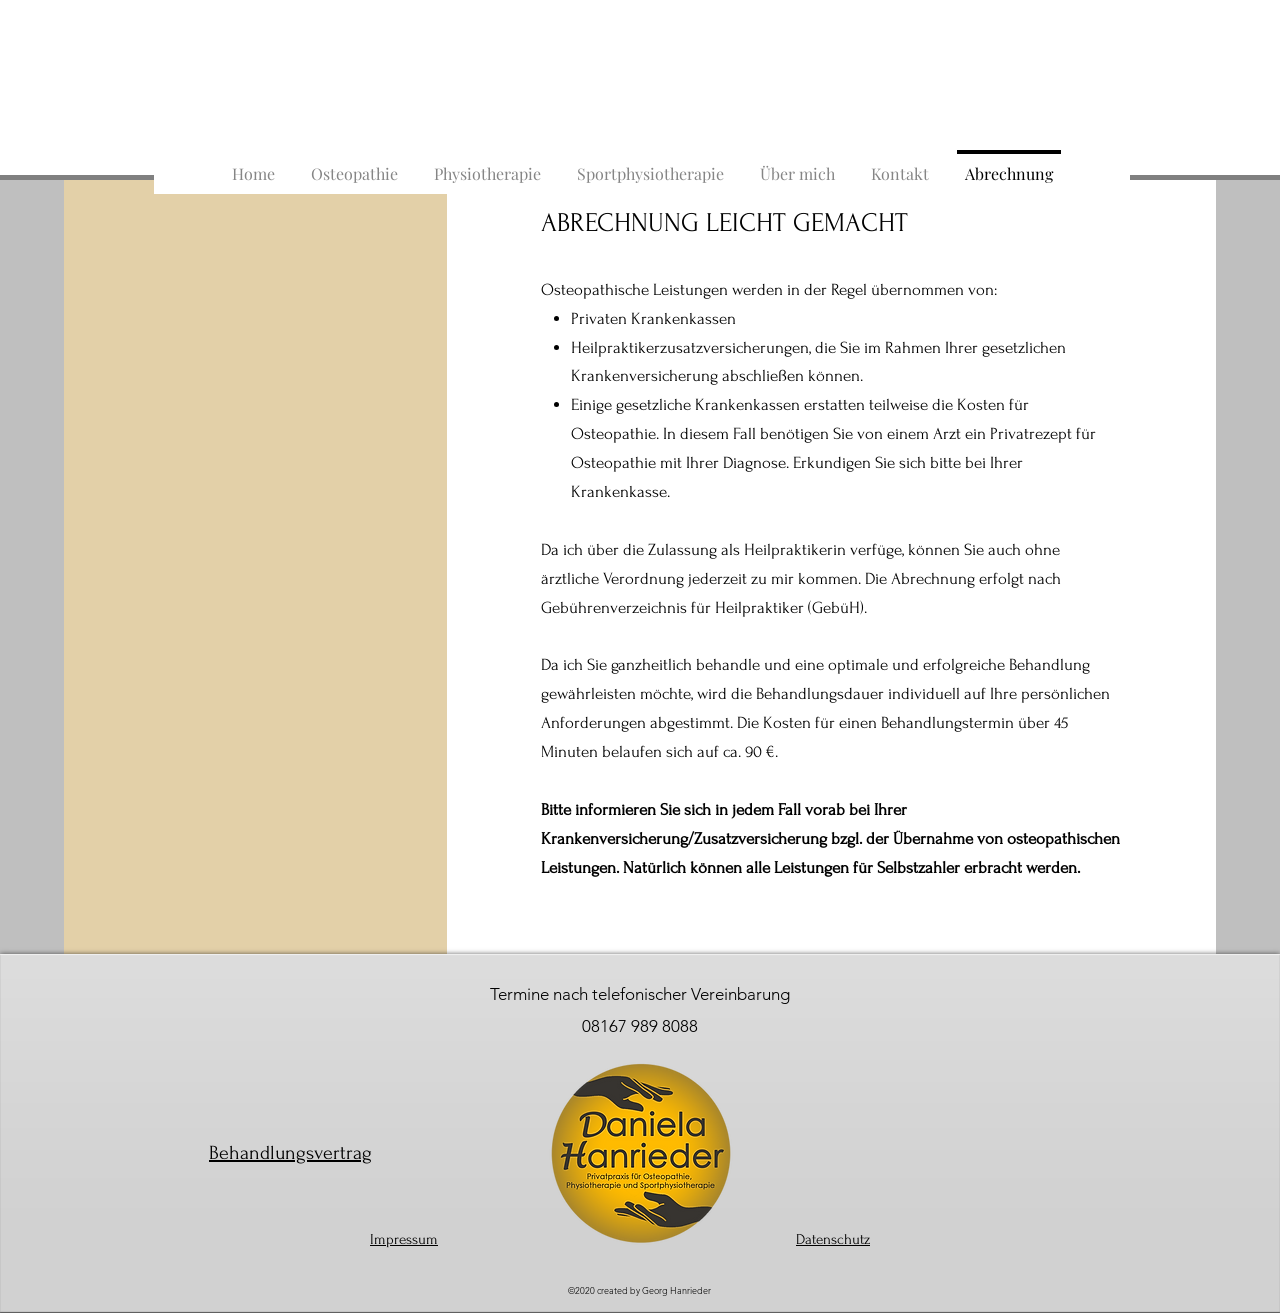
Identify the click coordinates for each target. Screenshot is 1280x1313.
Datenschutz (833, 1239)
